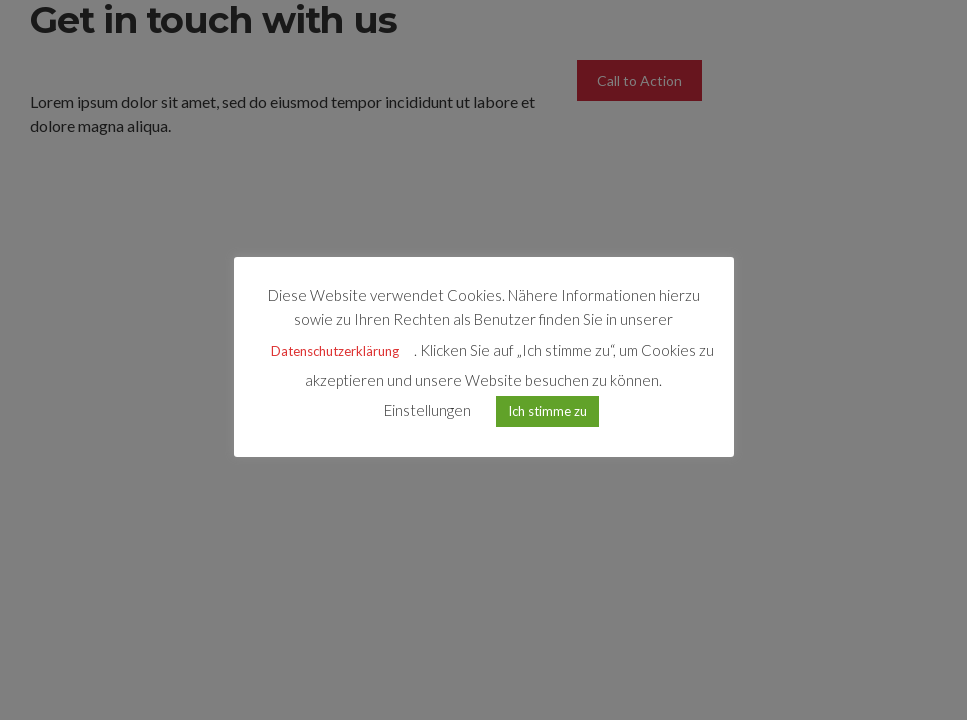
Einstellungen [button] (427, 410)
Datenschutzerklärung (335, 351)
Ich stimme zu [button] (547, 411)
